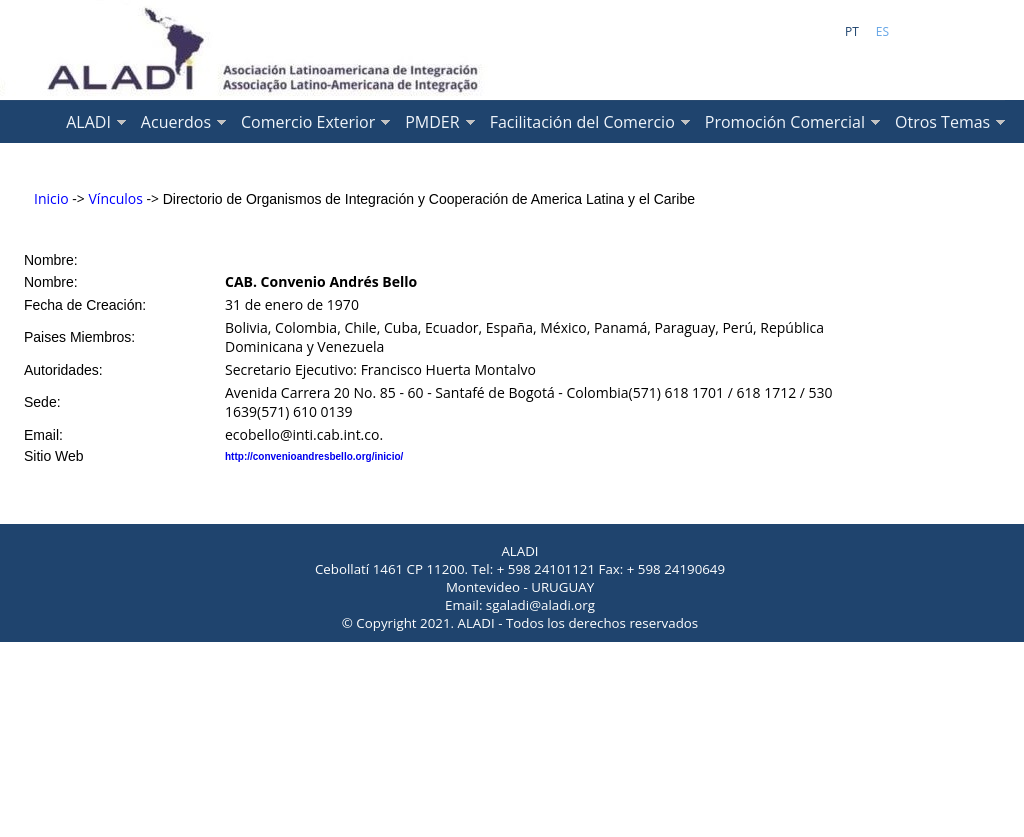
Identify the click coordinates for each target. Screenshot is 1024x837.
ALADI (88, 122)
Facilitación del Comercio (582, 122)
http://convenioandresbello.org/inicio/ (314, 456)
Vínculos (116, 198)
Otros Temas (942, 122)
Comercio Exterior (308, 122)
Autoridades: (63, 370)
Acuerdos (176, 122)
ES (882, 31)
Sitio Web (54, 456)
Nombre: (51, 260)
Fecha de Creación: (85, 305)
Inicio (51, 198)
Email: (43, 435)
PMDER (432, 122)
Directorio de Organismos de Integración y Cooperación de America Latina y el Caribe (429, 199)
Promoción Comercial (785, 122)
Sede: (42, 402)
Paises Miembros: (79, 337)
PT (852, 31)
